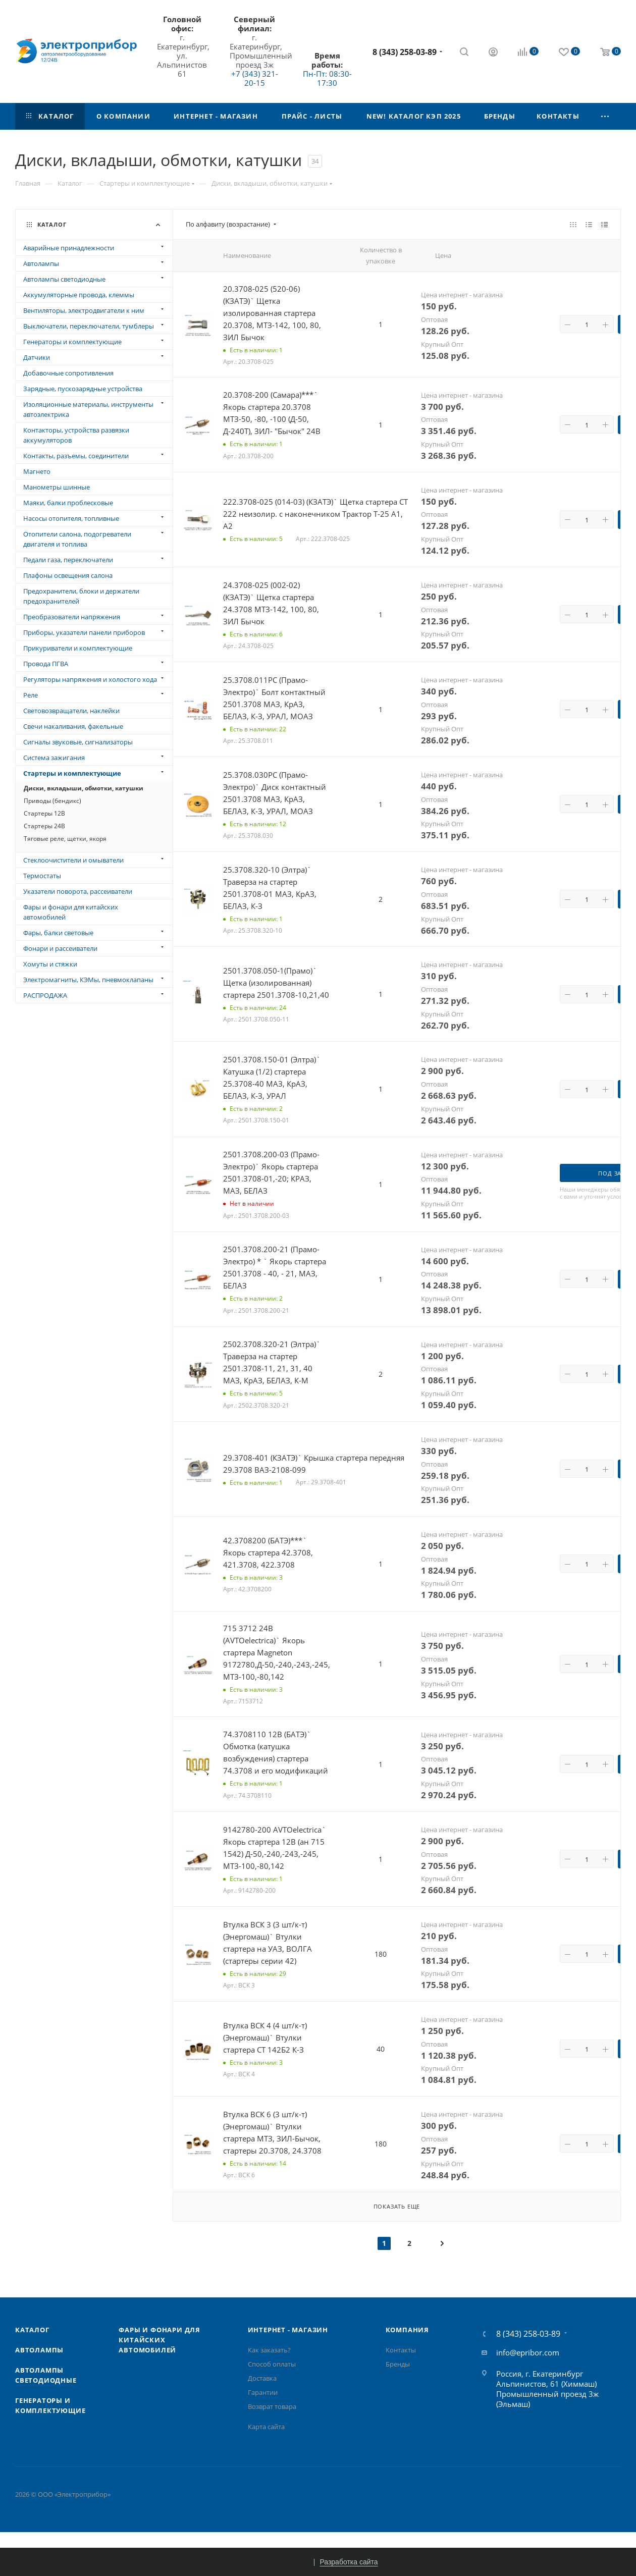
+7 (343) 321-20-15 (254, 78)
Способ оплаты (272, 2364)
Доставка (262, 2378)
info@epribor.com (527, 2352)
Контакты (401, 2349)
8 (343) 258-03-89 (405, 52)
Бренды (398, 2364)
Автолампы (39, 2349)
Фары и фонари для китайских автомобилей (159, 2339)
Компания (407, 2329)
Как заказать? (269, 2349)
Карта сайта (266, 2426)
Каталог (32, 2329)
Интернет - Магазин (288, 2329)
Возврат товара (272, 2406)
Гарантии (263, 2392)
